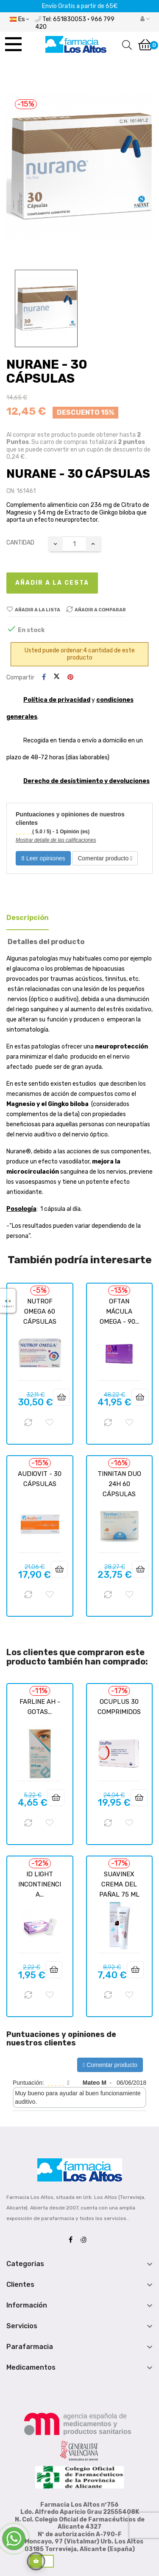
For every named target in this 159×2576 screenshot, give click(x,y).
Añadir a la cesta (52, 582)
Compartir (44, 677)
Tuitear (56, 677)
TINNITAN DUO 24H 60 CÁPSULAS (119, 1484)
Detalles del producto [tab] (46, 942)
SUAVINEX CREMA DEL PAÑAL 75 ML (119, 1884)
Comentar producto (105, 858)
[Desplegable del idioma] (19, 19)
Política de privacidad (56, 700)
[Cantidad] (74, 544)
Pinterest (70, 677)
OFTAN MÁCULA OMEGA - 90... (119, 1311)
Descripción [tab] (27, 918)
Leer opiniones (43, 858)
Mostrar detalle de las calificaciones (56, 840)
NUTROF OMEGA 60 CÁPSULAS (39, 1311)
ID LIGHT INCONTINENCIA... (39, 1884)
